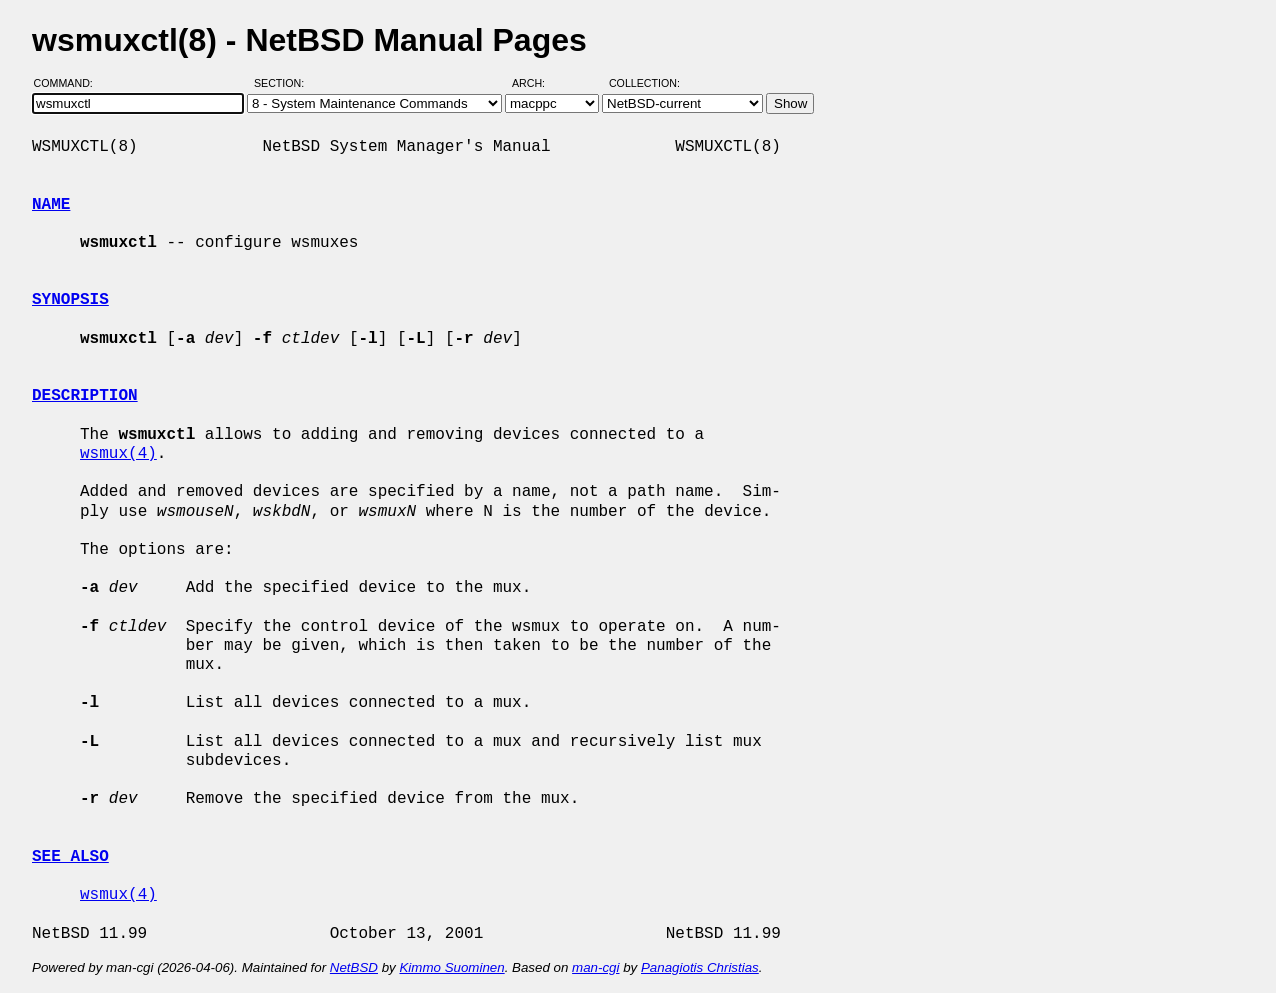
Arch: (537, 83)
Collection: (644, 83)
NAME (51, 205)
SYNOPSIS (70, 300)
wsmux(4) (118, 454)
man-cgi (595, 967)
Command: (69, 83)
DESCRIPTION (85, 396)
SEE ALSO (70, 857)
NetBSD (354, 967)
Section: (283, 83)
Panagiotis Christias (700, 967)
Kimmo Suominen (451, 967)
